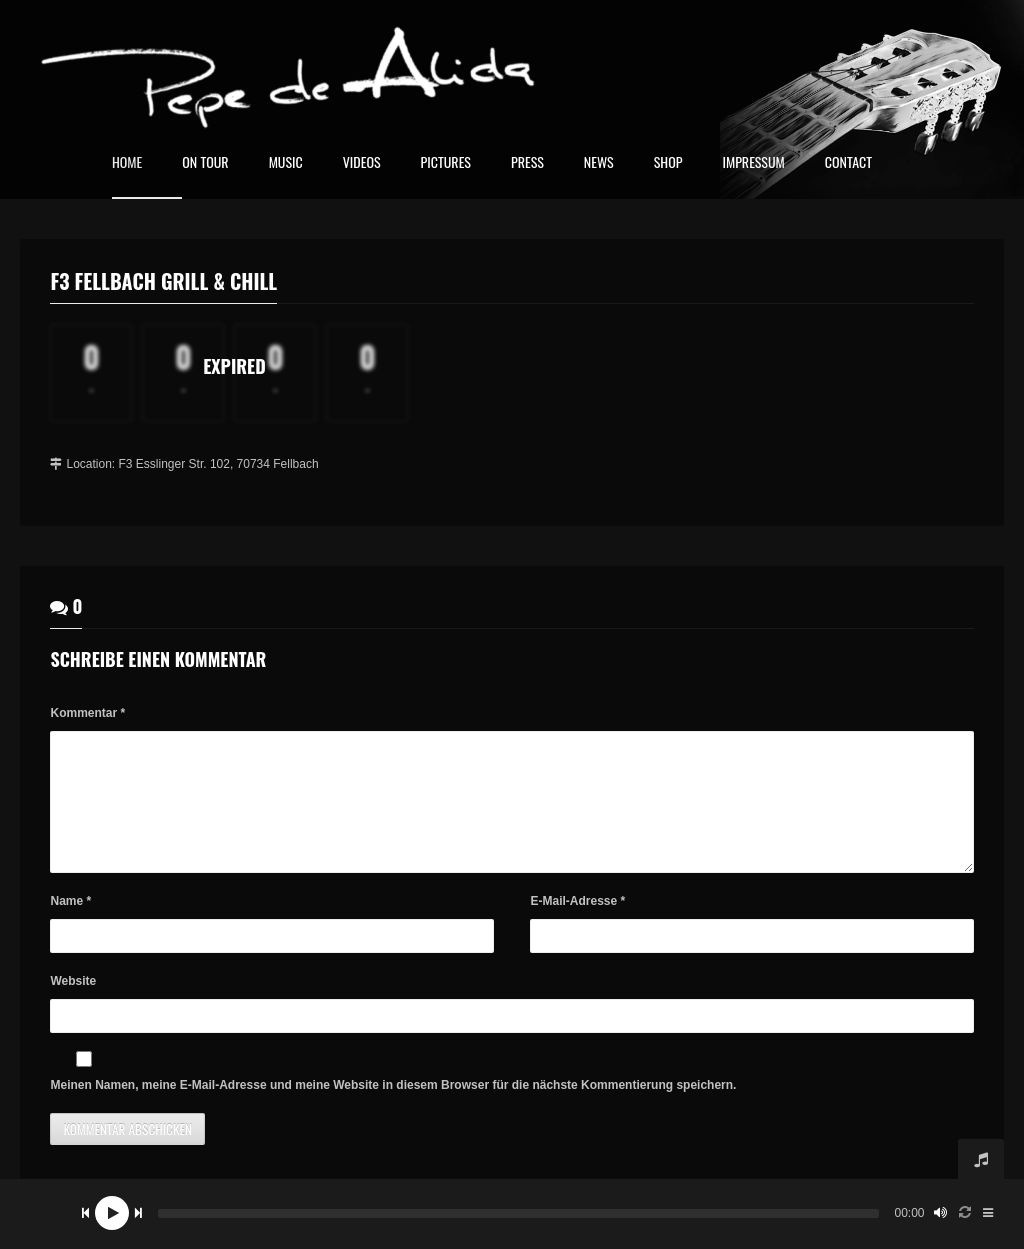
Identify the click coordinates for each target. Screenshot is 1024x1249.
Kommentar (87, 713)
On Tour (205, 163)
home (127, 163)
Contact (848, 163)
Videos (362, 163)
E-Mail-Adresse (577, 925)
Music (286, 163)
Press (527, 163)
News (599, 163)
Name (70, 925)
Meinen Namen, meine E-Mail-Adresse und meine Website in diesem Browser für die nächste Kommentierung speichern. (393, 1109)
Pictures (446, 163)
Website (73, 1005)
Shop (668, 163)
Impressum (753, 163)
